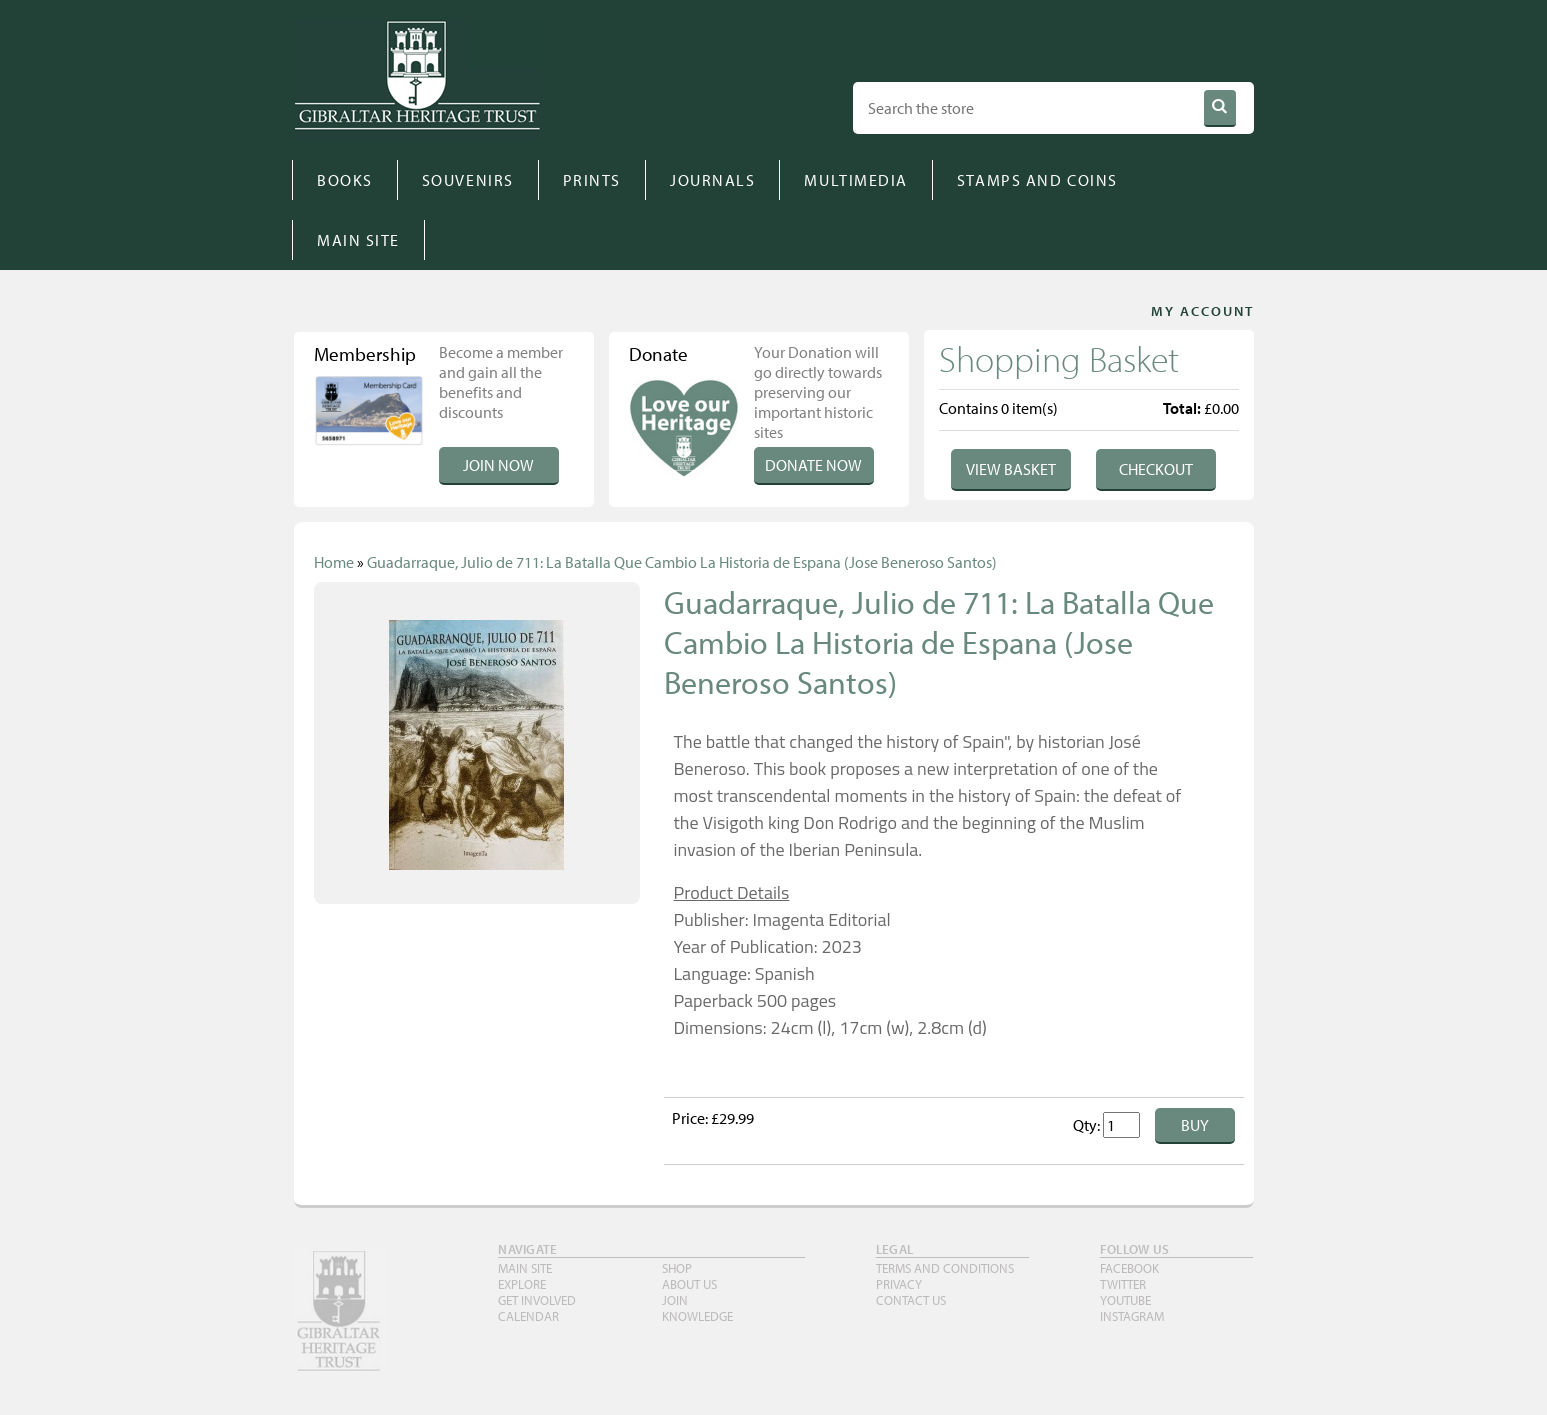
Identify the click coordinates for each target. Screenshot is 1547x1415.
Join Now (498, 465)
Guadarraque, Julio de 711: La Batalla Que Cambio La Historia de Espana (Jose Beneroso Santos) (682, 562)
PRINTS (592, 180)
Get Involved (537, 1300)
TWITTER (1123, 1284)
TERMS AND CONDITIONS (945, 1268)
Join (675, 1300)
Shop (677, 1268)
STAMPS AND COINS (1037, 180)
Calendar (528, 1316)
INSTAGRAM (1132, 1316)
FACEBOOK (1129, 1268)
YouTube (1125, 1300)
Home (334, 562)
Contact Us (911, 1300)
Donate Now (813, 465)
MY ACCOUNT (1202, 311)
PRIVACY (899, 1284)
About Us (689, 1284)
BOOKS (345, 180)
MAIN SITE (358, 240)
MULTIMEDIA (856, 180)
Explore (522, 1284)
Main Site (525, 1268)
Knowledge (697, 1316)
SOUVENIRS (468, 180)
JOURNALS (712, 180)
